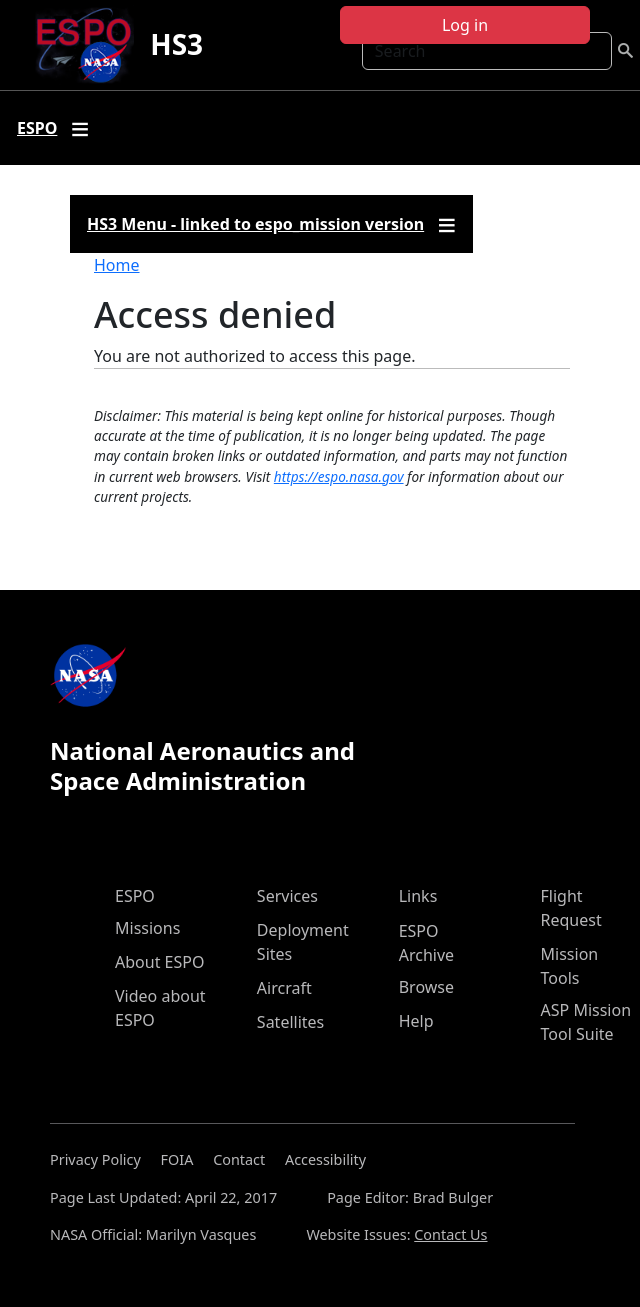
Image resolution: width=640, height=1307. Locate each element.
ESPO (135, 896)
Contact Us (450, 1234)
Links (418, 896)
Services (287, 896)
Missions (147, 928)
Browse (426, 987)
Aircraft (284, 988)
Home (117, 265)
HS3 (176, 44)
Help (416, 1021)
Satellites (290, 1022)
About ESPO (159, 962)
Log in (465, 25)
